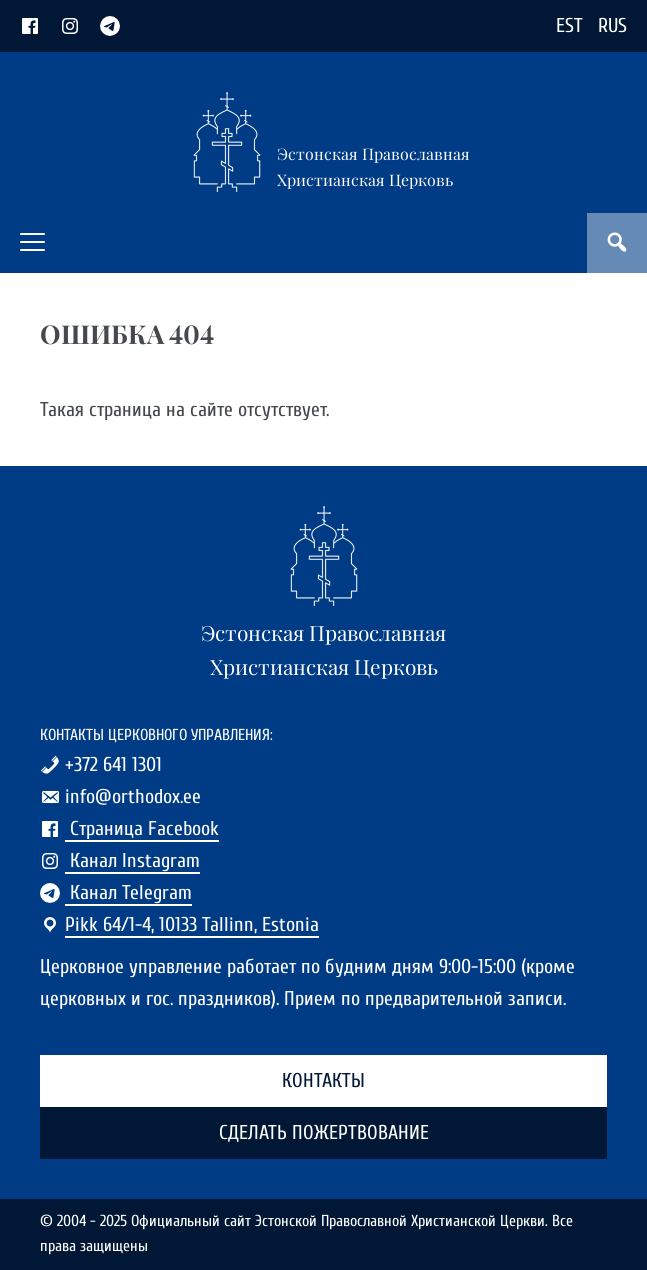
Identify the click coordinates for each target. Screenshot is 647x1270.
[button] (32, 242)
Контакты (323, 1080)
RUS (612, 25)
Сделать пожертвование (324, 1132)
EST (569, 25)
